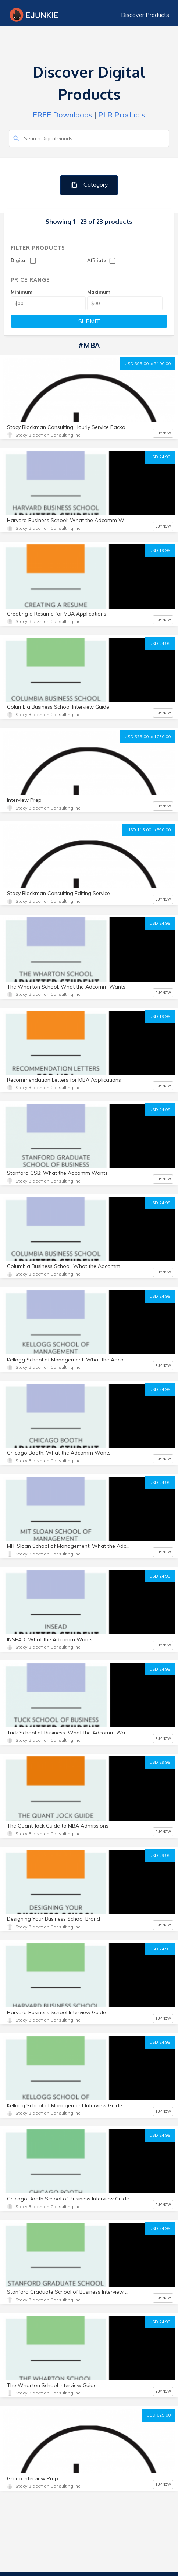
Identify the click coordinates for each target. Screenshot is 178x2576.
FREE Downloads (62, 114)
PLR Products (121, 114)
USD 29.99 (160, 1762)
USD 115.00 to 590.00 (149, 829)
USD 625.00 (159, 2415)
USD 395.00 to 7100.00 (148, 363)
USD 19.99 (160, 550)
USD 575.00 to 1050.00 (148, 736)
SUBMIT (89, 321)
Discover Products (145, 14)
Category (89, 185)
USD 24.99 (160, 456)
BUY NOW (163, 433)
